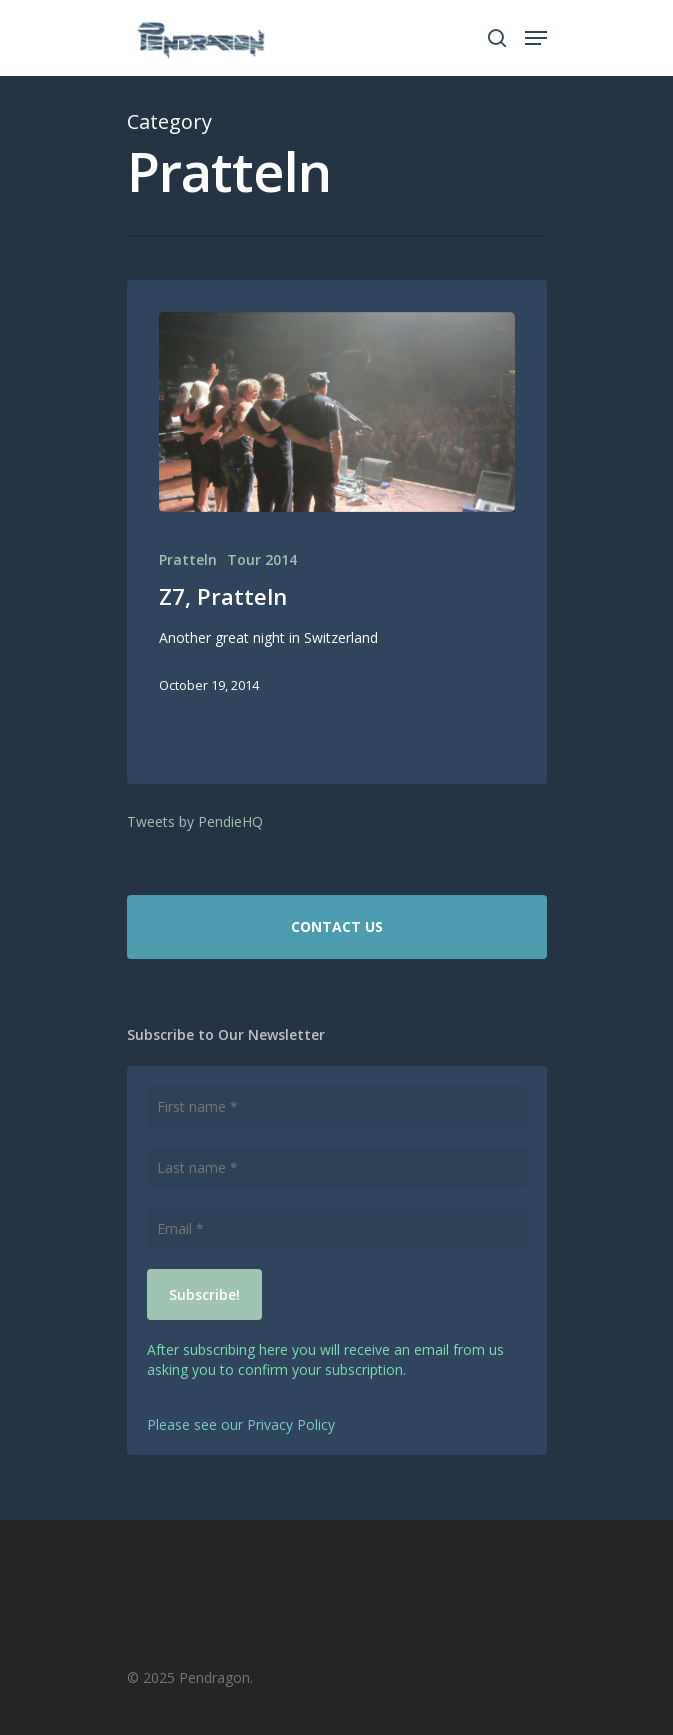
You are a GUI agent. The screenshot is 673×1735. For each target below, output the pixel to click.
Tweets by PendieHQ (195, 821)
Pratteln (188, 559)
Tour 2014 (262, 559)
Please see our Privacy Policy (241, 1424)
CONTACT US (337, 926)
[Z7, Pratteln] (337, 412)
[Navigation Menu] (536, 38)
